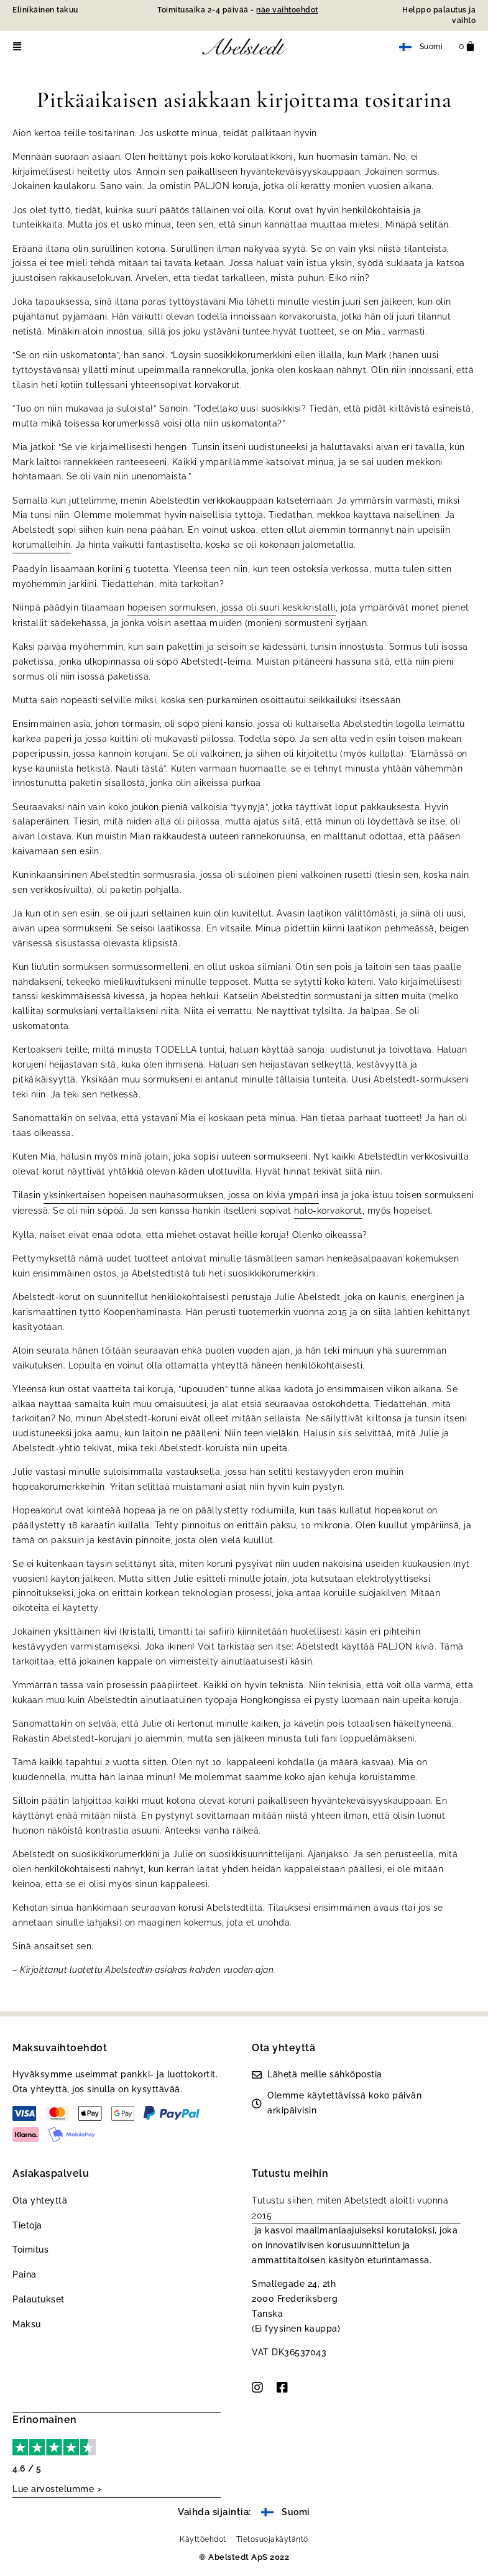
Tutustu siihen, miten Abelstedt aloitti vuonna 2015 (350, 2207)
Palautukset (38, 2299)
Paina (24, 2274)
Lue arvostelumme (53, 2488)
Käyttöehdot (203, 2538)
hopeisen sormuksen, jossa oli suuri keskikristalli (231, 607)
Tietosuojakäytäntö (272, 2538)
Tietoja (27, 2225)
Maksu (26, 2324)
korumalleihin (41, 545)
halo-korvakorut (328, 1211)
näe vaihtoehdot (287, 10)
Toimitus (30, 2250)
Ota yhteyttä (39, 2200)
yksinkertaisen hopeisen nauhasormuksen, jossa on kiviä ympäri (181, 1195)
